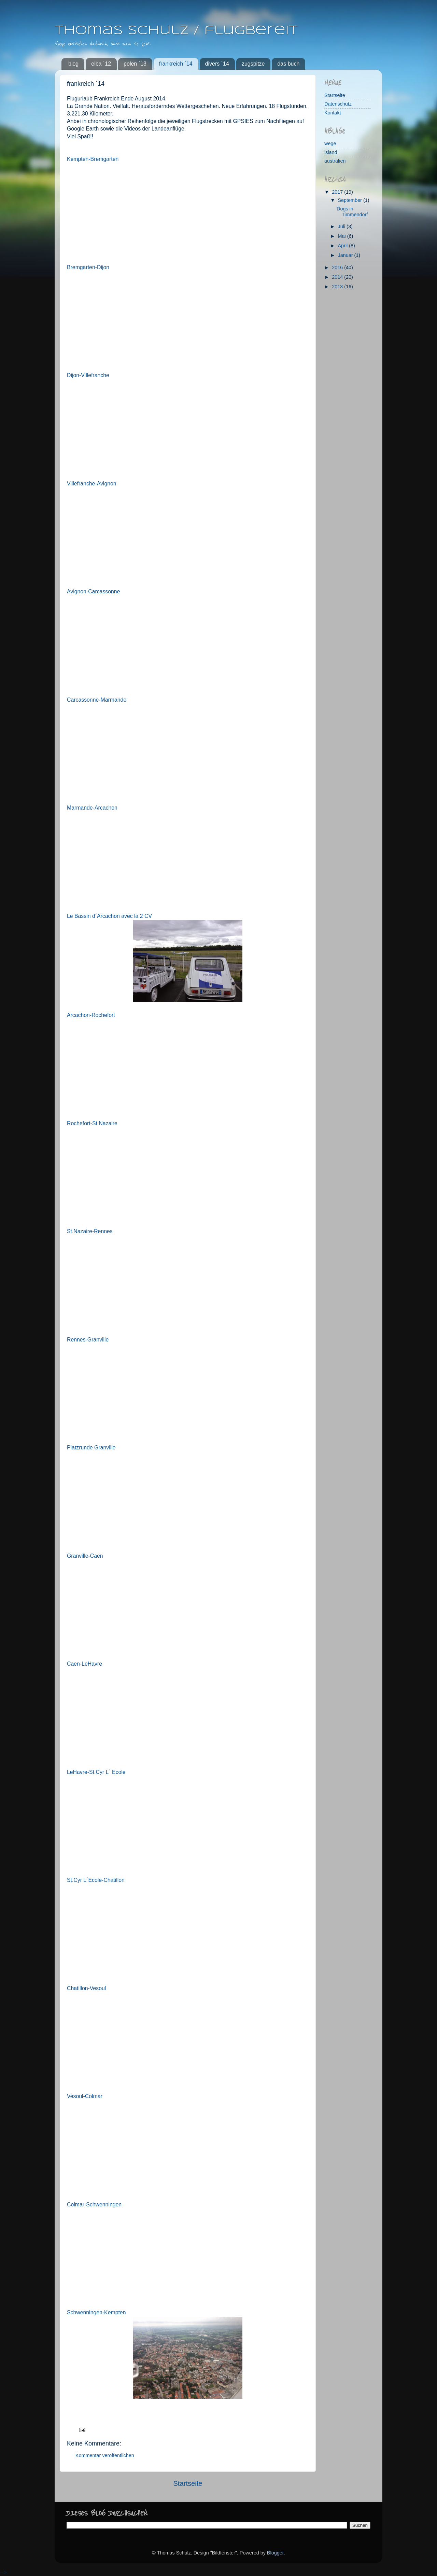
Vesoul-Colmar (84, 2096)
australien (335, 161)
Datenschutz (338, 104)
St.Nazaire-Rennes (90, 1231)
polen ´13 (135, 64)
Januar (346, 255)
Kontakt (332, 112)
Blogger (275, 2553)
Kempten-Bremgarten (92, 159)
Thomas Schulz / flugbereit (176, 31)
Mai (342, 236)
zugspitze (253, 64)
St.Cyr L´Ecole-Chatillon (96, 1880)
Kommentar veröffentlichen (104, 2455)
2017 (338, 192)
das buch (288, 64)
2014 (338, 277)
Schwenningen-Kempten (96, 2312)
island (330, 152)
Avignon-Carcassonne (93, 591)
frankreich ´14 (176, 64)
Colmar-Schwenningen (94, 2204)
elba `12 (101, 64)
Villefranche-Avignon (91, 483)
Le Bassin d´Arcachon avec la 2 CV (109, 916)
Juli (342, 226)
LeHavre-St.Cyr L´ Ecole (96, 1772)
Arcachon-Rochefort (91, 1015)
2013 (338, 286)
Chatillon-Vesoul (86, 1988)
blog (73, 64)
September (350, 200)
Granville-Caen (85, 1556)
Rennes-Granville (88, 1339)
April (343, 245)
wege (330, 143)
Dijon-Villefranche (88, 375)
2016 (338, 267)
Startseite (187, 2483)
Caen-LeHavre (84, 1664)
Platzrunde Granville (91, 1447)
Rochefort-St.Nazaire (92, 1123)
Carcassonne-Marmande (96, 700)
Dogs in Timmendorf (352, 211)
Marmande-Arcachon (92, 808)
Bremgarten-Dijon (88, 267)
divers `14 (217, 64)
